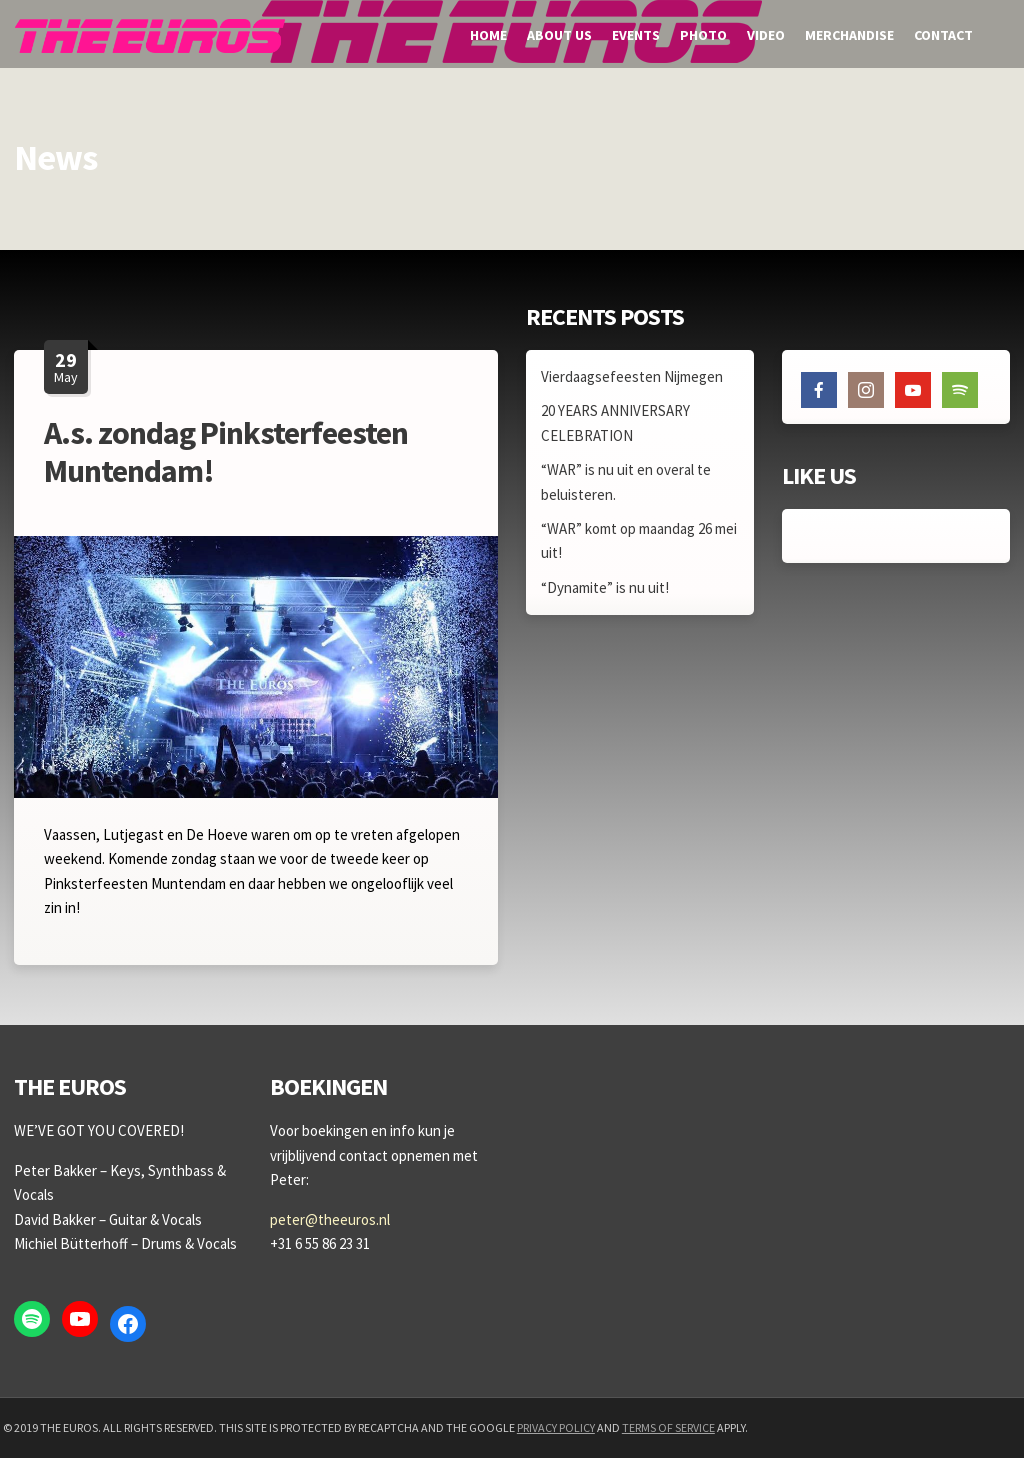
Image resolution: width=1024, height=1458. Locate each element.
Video (766, 35)
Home (488, 35)
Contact (943, 35)
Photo (703, 35)
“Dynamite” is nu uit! (605, 587)
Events (636, 35)
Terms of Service (668, 1427)
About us (559, 35)
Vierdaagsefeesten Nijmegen (632, 376)
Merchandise (849, 35)
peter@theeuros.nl (330, 1219)
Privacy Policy (556, 1427)
